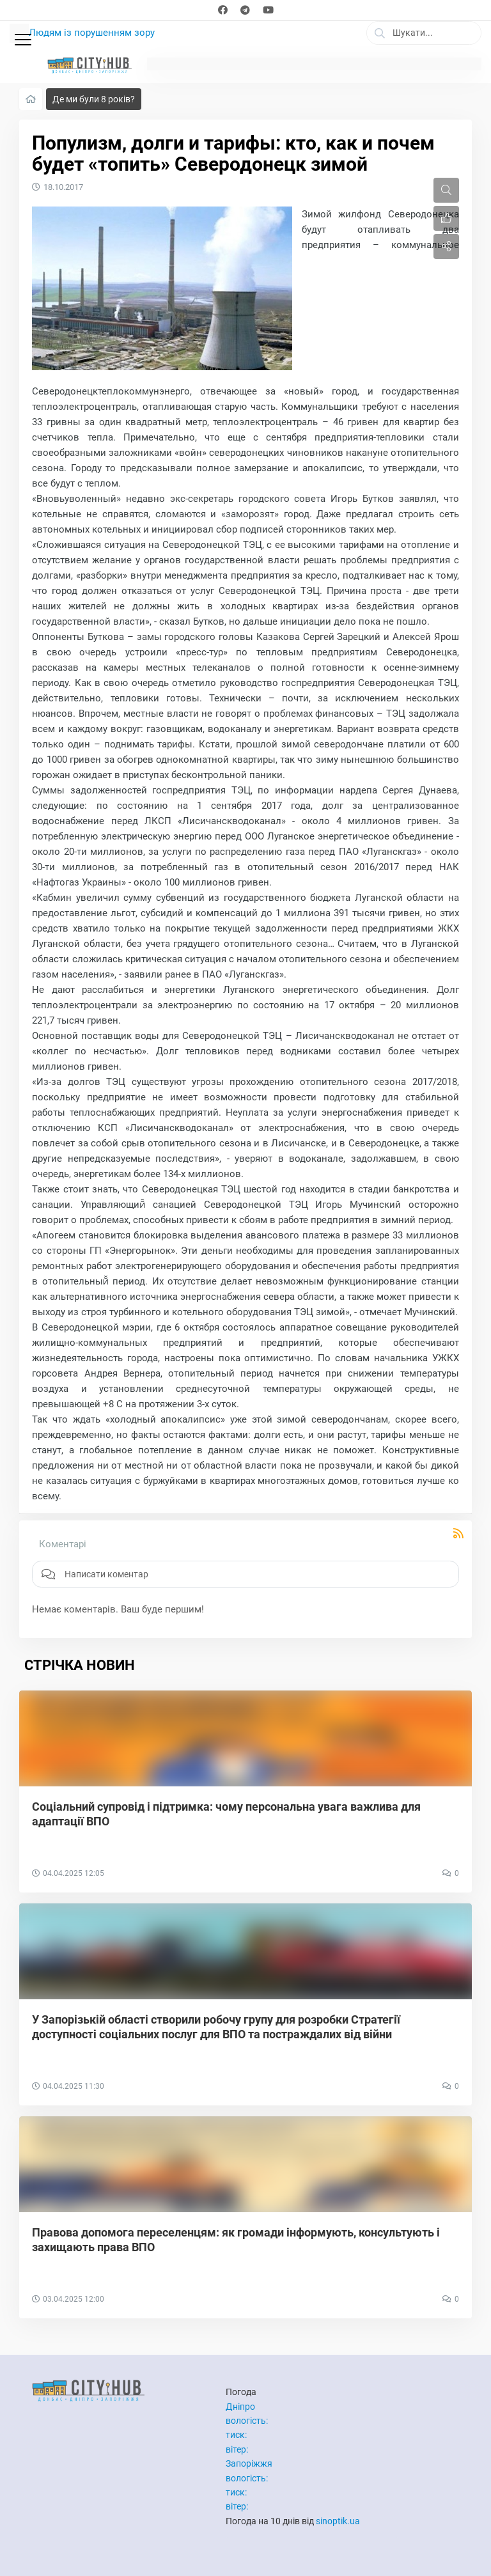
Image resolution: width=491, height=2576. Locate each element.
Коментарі (62, 1544)
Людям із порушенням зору (92, 32)
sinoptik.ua (338, 2521)
